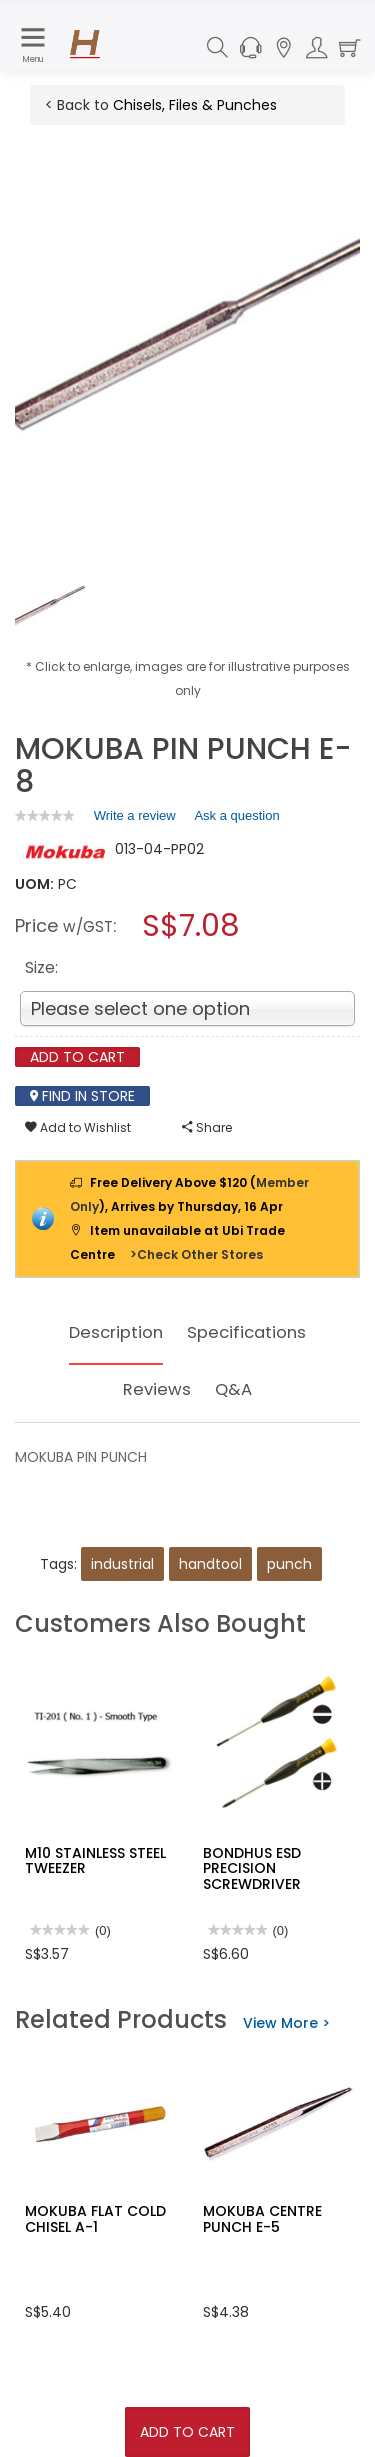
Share (207, 1127)
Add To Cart (187, 2432)
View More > (286, 2023)
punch (289, 1564)
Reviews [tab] (156, 1389)
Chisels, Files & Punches (195, 105)
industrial (122, 1564)
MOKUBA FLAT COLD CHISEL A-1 (95, 2218)
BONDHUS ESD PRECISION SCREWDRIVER (252, 1868)
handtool (210, 1564)
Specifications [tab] (250, 1332)
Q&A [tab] (235, 1389)
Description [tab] (112, 1332)
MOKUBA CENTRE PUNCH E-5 (262, 2218)
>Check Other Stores (196, 1254)
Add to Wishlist (78, 1127)
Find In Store (82, 1096)
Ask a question (236, 815)
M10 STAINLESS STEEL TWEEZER (95, 1860)
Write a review (135, 819)
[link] (45, 815)
